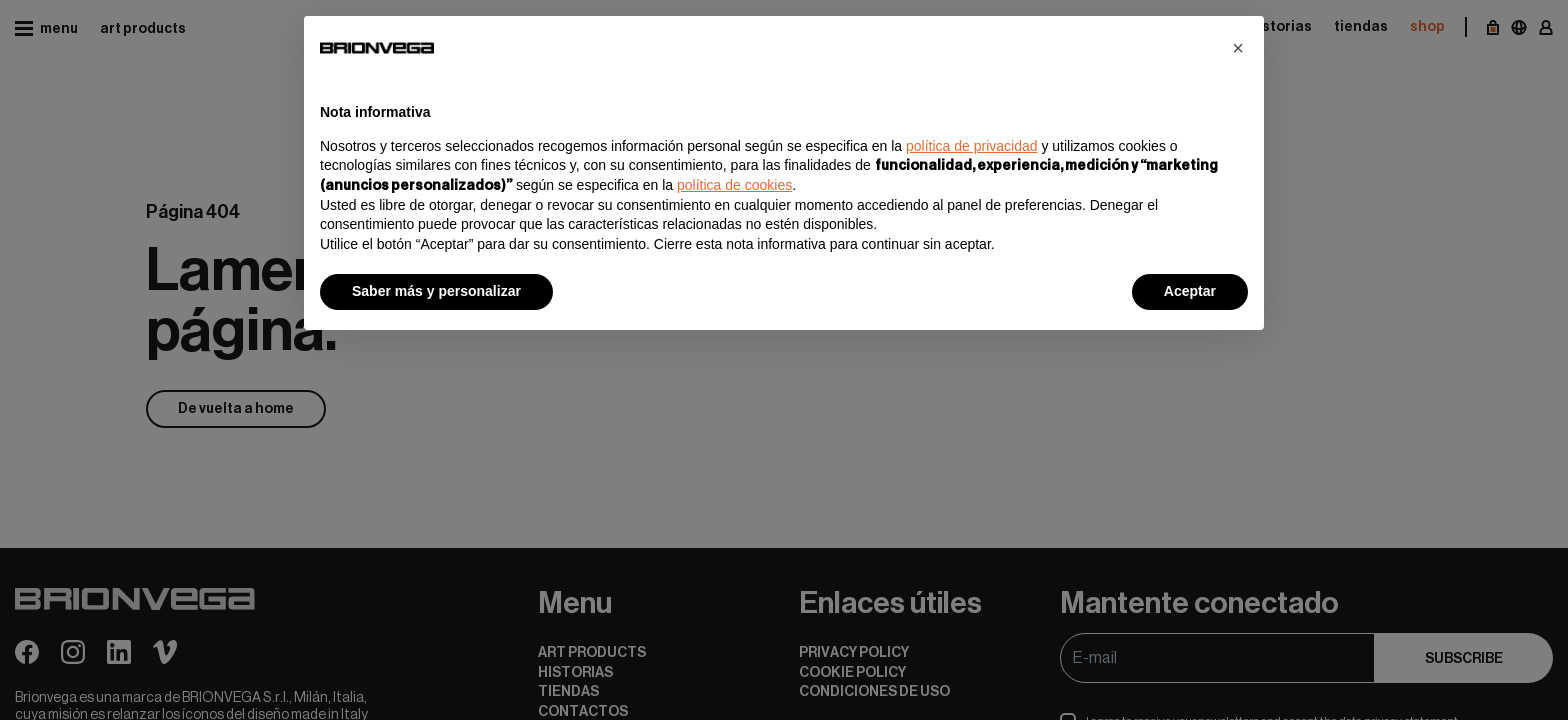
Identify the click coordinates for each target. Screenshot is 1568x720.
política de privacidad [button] (972, 146)
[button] (1238, 48)
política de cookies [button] (734, 185)
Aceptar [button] (1190, 291)
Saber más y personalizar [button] (436, 291)
